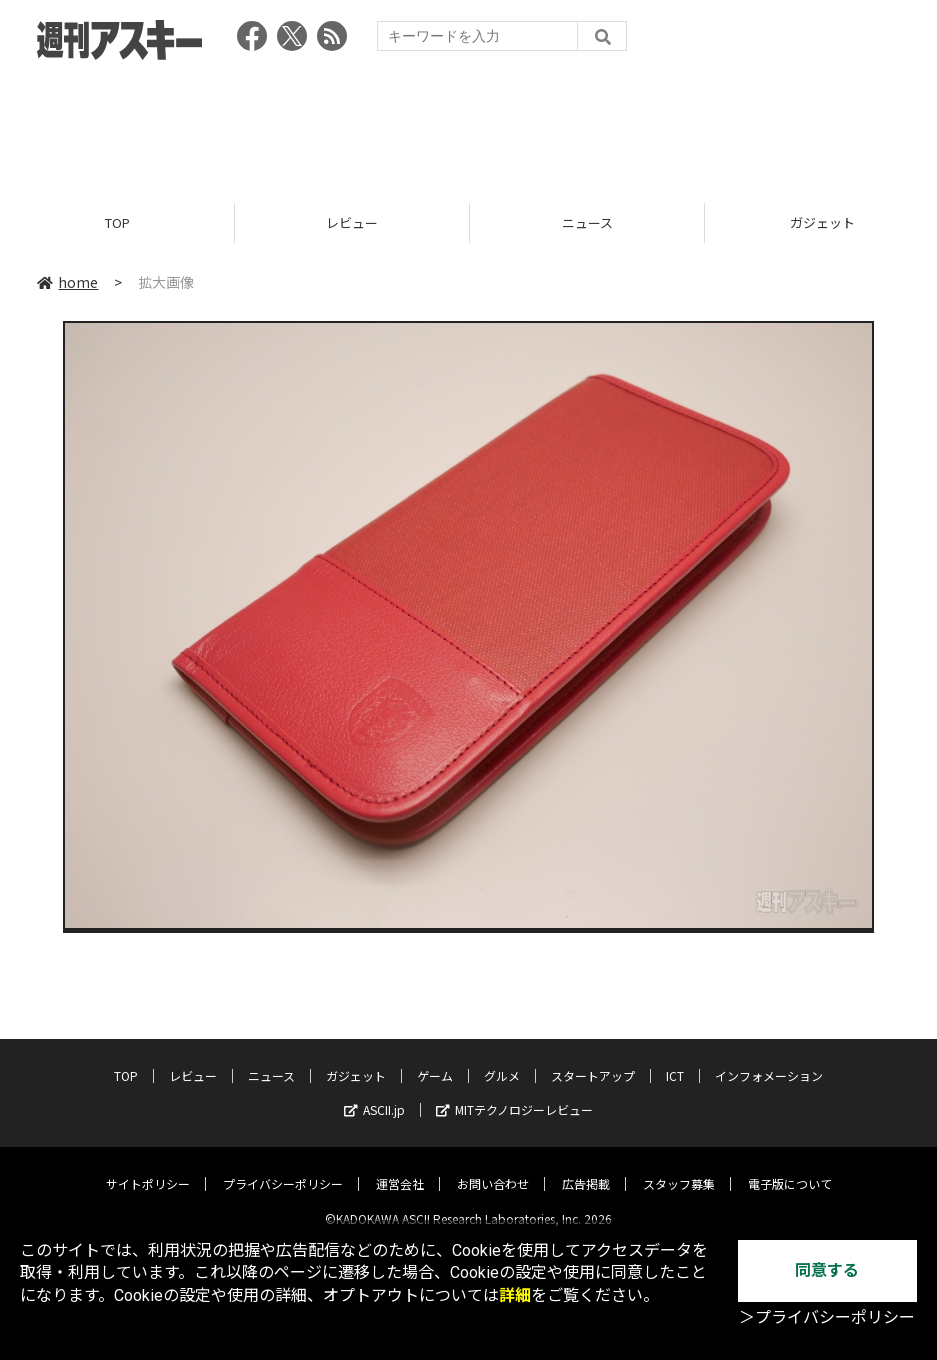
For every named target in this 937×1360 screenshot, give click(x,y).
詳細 (515, 1295)
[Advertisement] (469, 125)
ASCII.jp (374, 1093)
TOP (117, 222)
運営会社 (400, 1167)
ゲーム (435, 1059)
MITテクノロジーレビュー (514, 1093)
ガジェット (356, 1059)
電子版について (790, 1167)
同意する (827, 1270)
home (67, 282)
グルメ (502, 1059)
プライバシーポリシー (283, 1167)
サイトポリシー (148, 1167)
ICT (675, 1059)
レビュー (352, 222)
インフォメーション (769, 1059)
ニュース (587, 222)
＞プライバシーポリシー (827, 1317)
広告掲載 (586, 1167)
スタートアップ (593, 1059)
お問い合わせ (493, 1167)
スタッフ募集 (679, 1167)
